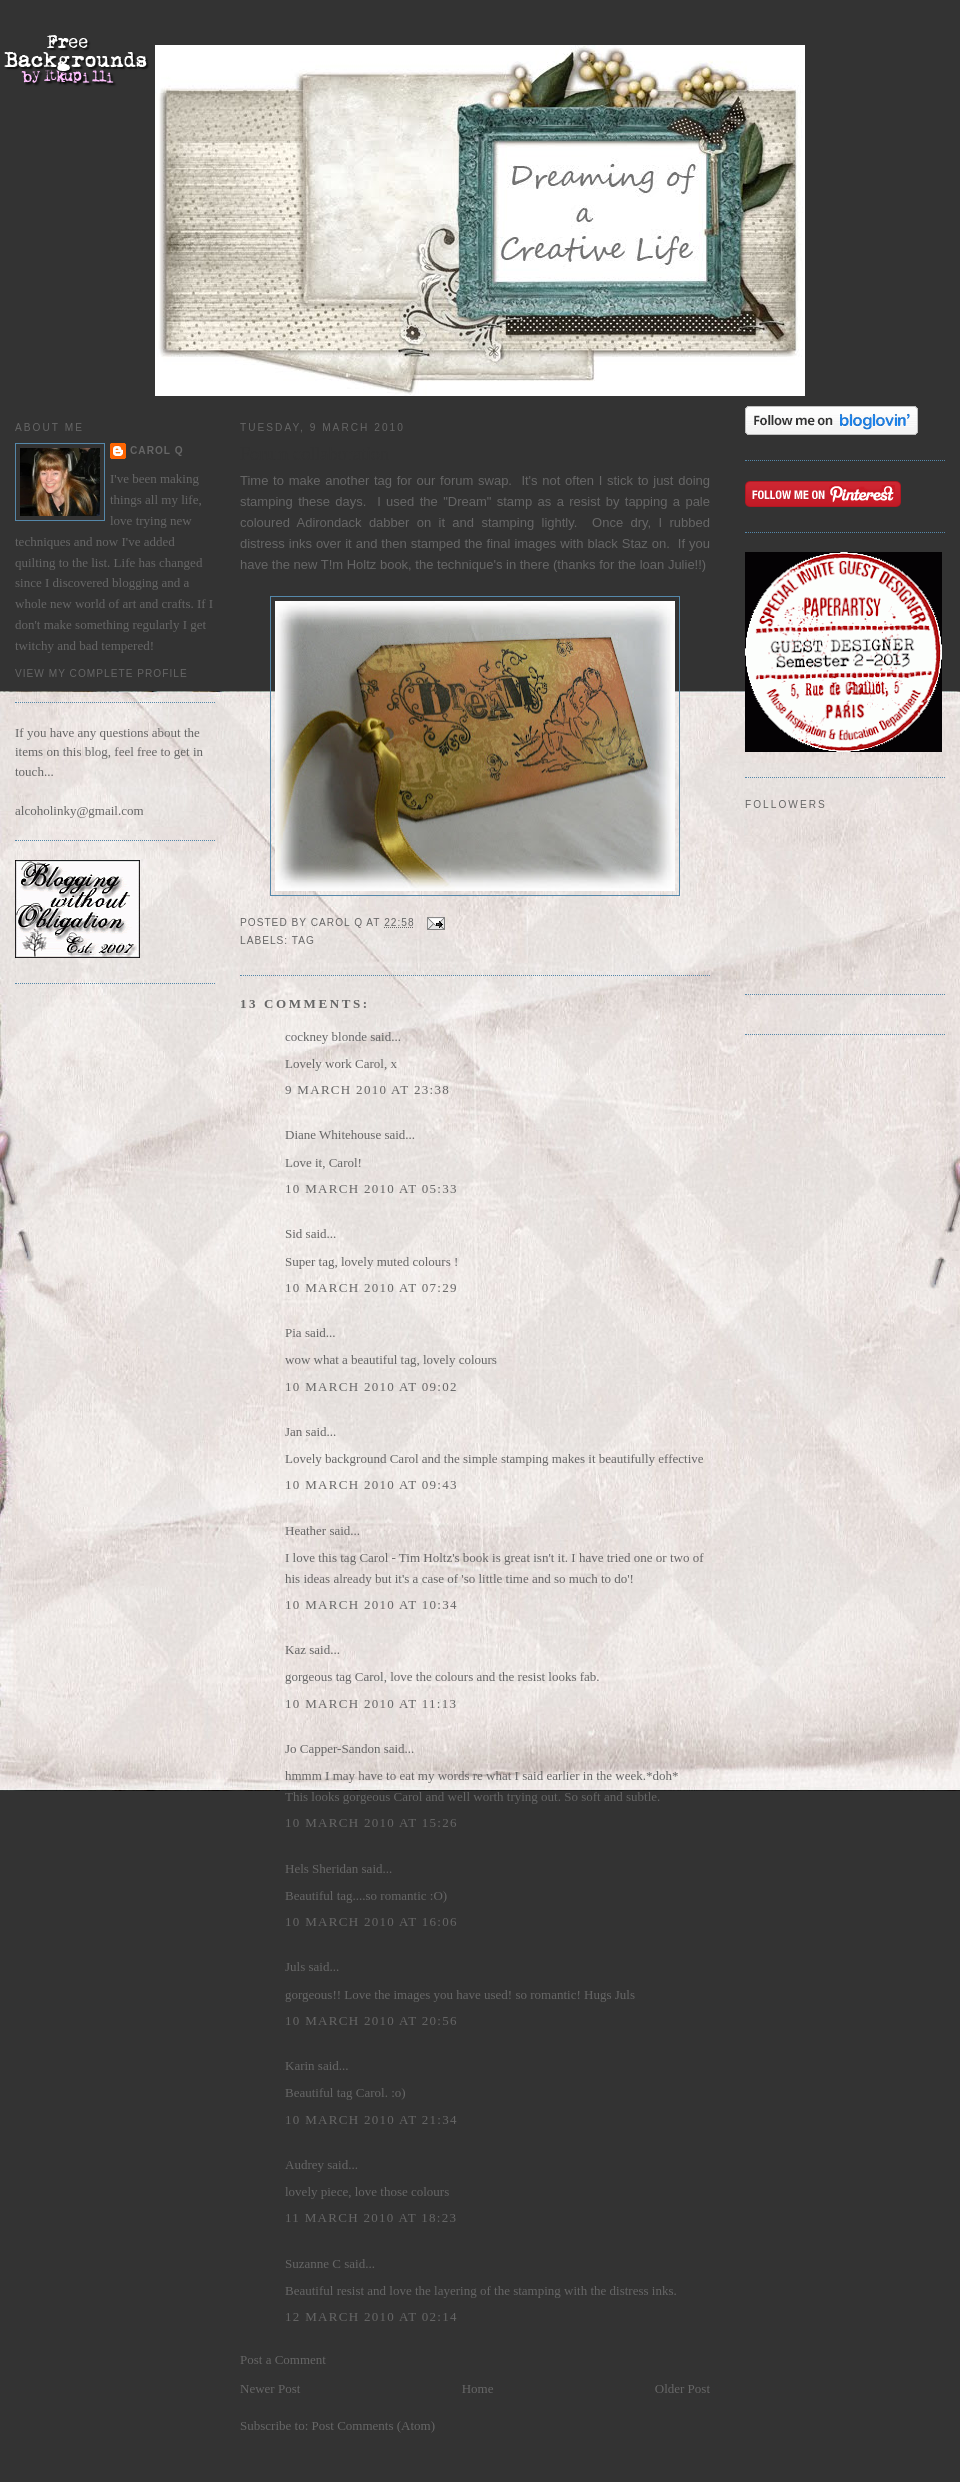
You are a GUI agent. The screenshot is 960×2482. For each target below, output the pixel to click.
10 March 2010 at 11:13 (371, 1703)
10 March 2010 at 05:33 (371, 1188)
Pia (293, 1332)
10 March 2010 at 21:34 (371, 2119)
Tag (303, 940)
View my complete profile (101, 673)
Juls (295, 1966)
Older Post (682, 2388)
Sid (293, 1233)
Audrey (304, 2164)
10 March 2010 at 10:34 (371, 1604)
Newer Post (270, 2388)
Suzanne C (313, 2263)
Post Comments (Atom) (374, 2425)
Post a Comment (283, 2359)
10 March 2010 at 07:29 (371, 1287)
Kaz (295, 1649)
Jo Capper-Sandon (332, 1748)
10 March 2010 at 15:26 (371, 1822)
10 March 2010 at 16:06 (371, 1921)
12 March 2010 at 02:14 (371, 2316)
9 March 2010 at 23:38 (367, 1089)
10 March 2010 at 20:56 (371, 2020)
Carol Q (157, 450)
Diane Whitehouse (333, 1134)
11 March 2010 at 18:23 (371, 2217)
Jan (293, 1431)
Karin (300, 2065)
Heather (305, 1530)
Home (478, 2388)
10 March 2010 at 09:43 (371, 1484)
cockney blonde (326, 1036)
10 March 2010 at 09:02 (371, 1386)
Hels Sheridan (321, 1868)
